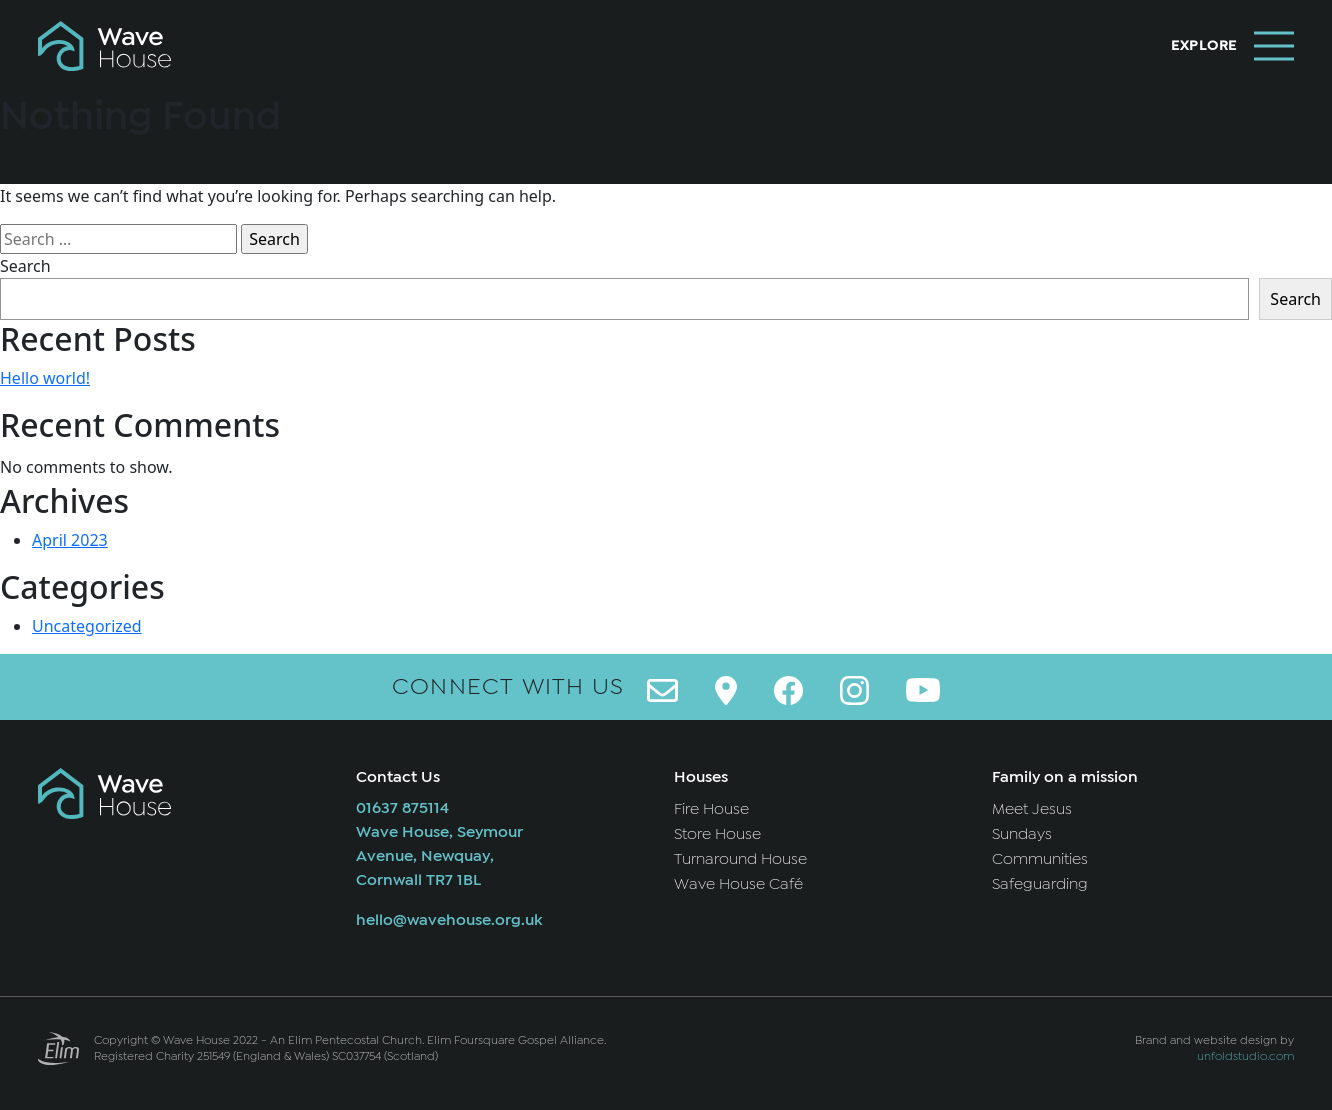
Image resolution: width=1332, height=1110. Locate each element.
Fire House (711, 809)
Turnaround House (740, 859)
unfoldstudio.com (1245, 1056)
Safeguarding (1040, 884)
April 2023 (70, 540)
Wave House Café (738, 884)
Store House (717, 834)
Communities (1040, 859)
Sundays (1022, 834)
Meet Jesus (1032, 809)
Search (25, 266)
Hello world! (45, 378)
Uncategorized (87, 626)
